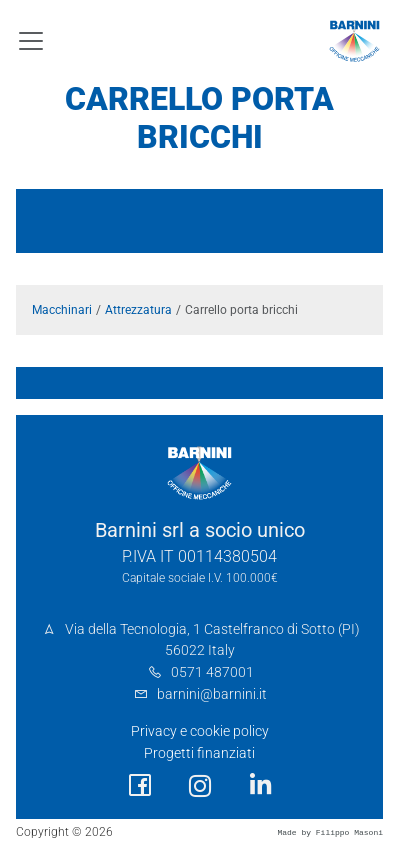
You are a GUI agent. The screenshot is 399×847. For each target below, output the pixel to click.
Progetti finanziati (199, 753)
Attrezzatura (138, 310)
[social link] (140, 785)
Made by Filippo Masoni (330, 832)
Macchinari (62, 310)
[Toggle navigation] (31, 41)
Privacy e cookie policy (200, 731)
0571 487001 (212, 672)
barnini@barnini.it (212, 694)
